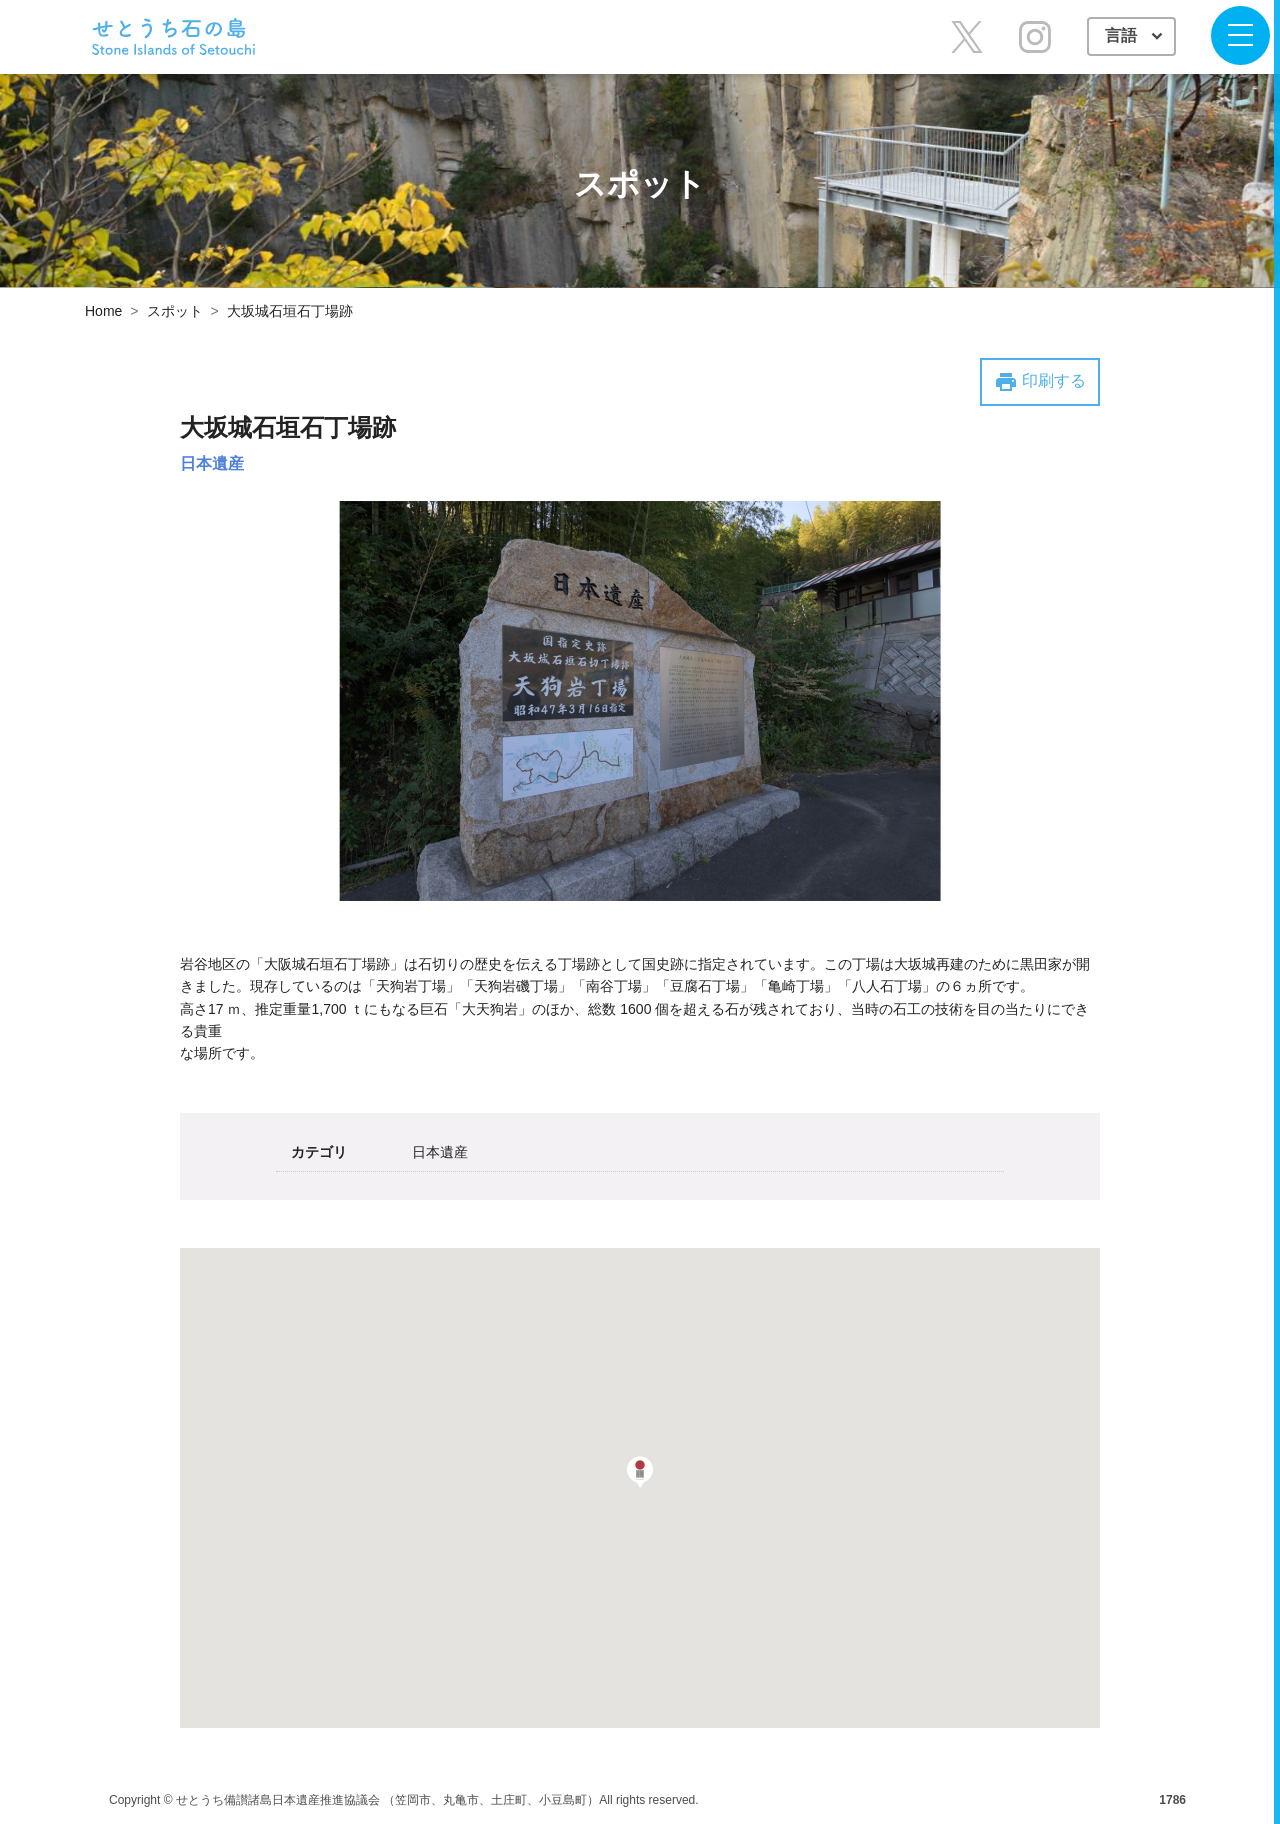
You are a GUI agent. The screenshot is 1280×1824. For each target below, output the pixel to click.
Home (103, 311)
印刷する (1040, 382)
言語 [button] (1123, 35)
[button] (640, 1472)
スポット (175, 311)
